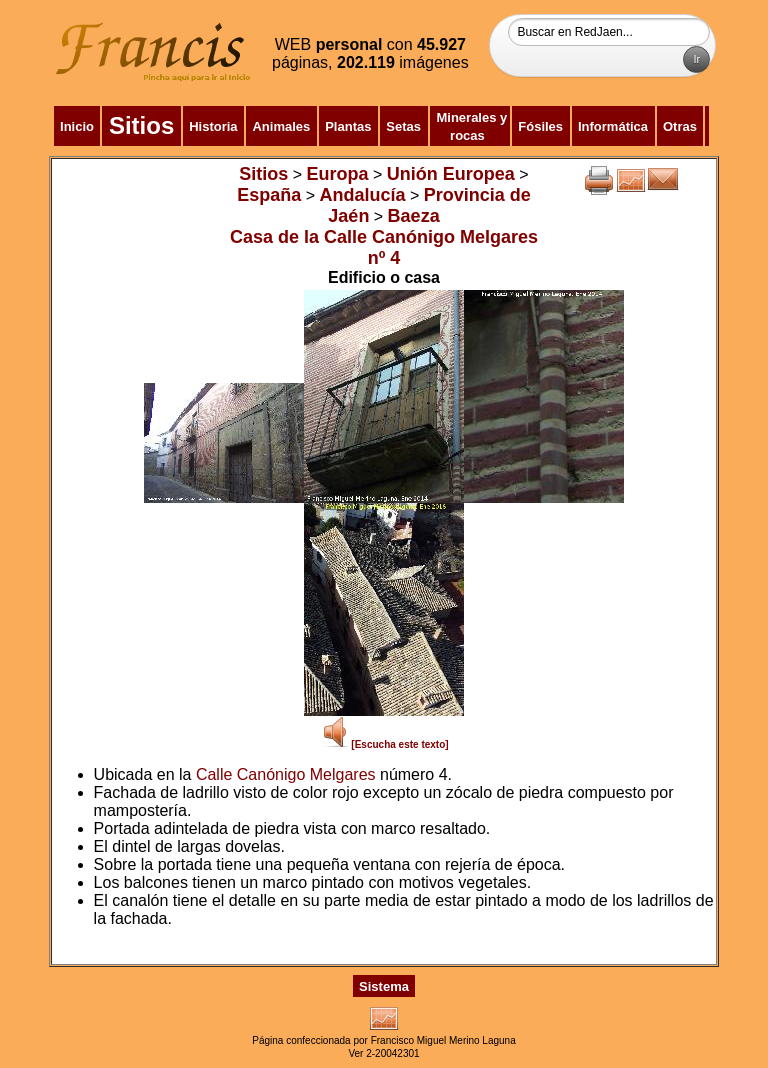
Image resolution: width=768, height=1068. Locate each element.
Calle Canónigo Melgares (286, 774)
